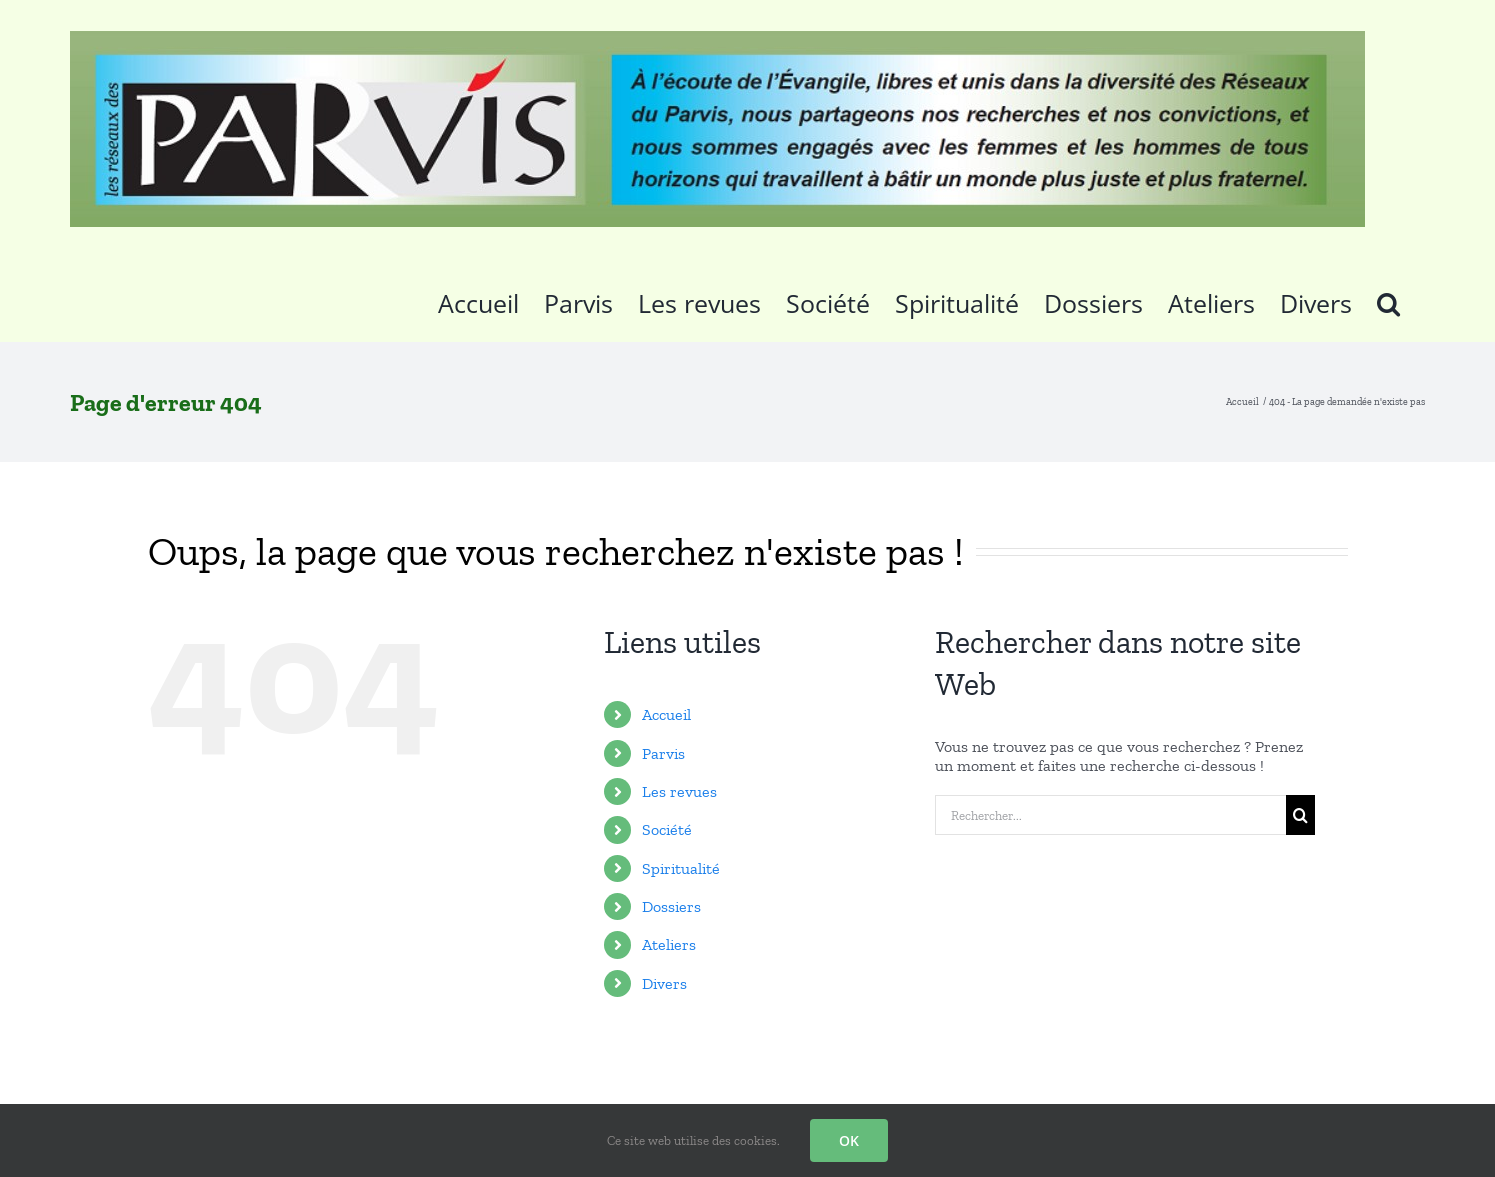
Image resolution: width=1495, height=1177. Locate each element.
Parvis (663, 753)
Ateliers (669, 944)
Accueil (666, 714)
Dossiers (671, 906)
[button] (1388, 300)
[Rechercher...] (1110, 815)
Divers (664, 983)
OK (849, 1140)
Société (667, 829)
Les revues (679, 791)
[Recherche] (1300, 815)
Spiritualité (681, 868)
